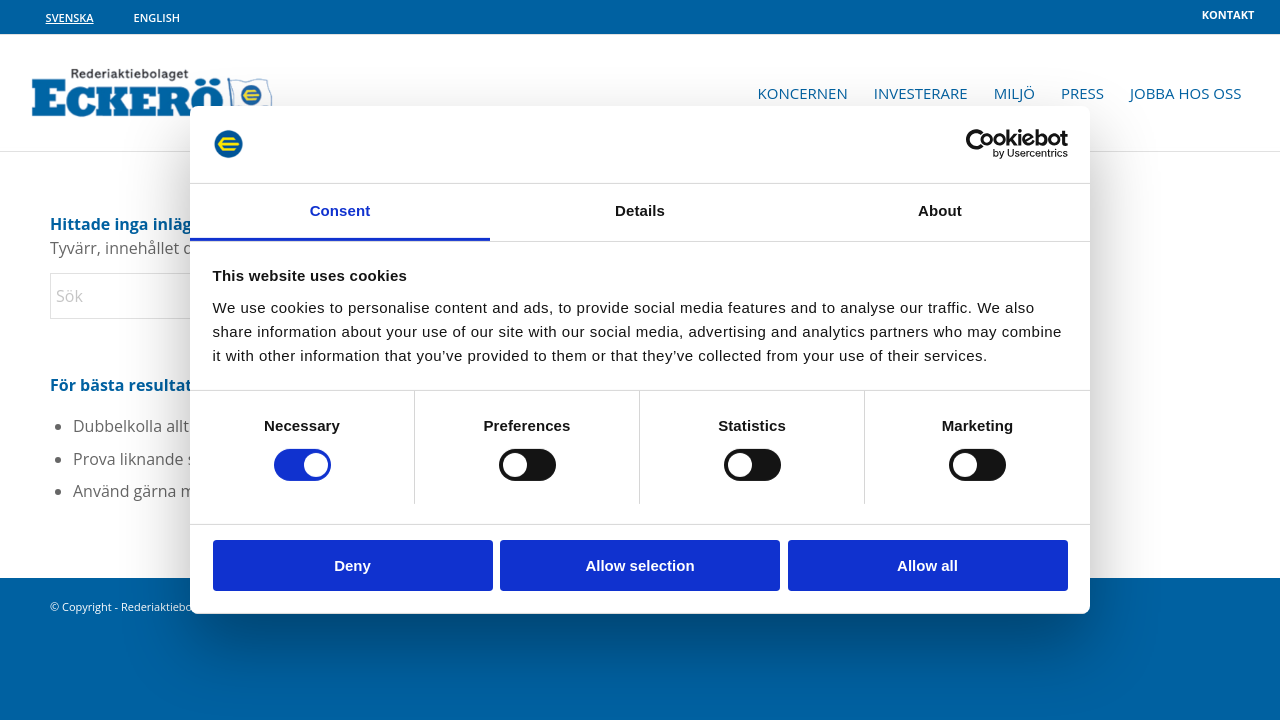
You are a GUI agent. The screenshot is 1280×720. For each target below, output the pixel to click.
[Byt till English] (157, 17)
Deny (352, 565)
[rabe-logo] (152, 93)
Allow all (927, 565)
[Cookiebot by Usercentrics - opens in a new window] (980, 144)
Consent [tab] (340, 210)
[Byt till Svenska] (70, 17)
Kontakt (1228, 14)
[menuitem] (1223, 15)
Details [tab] (640, 210)
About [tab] (940, 210)
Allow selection (639, 565)
